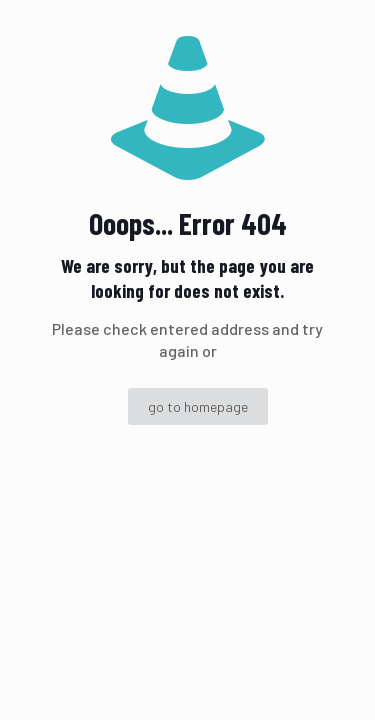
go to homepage (198, 406)
